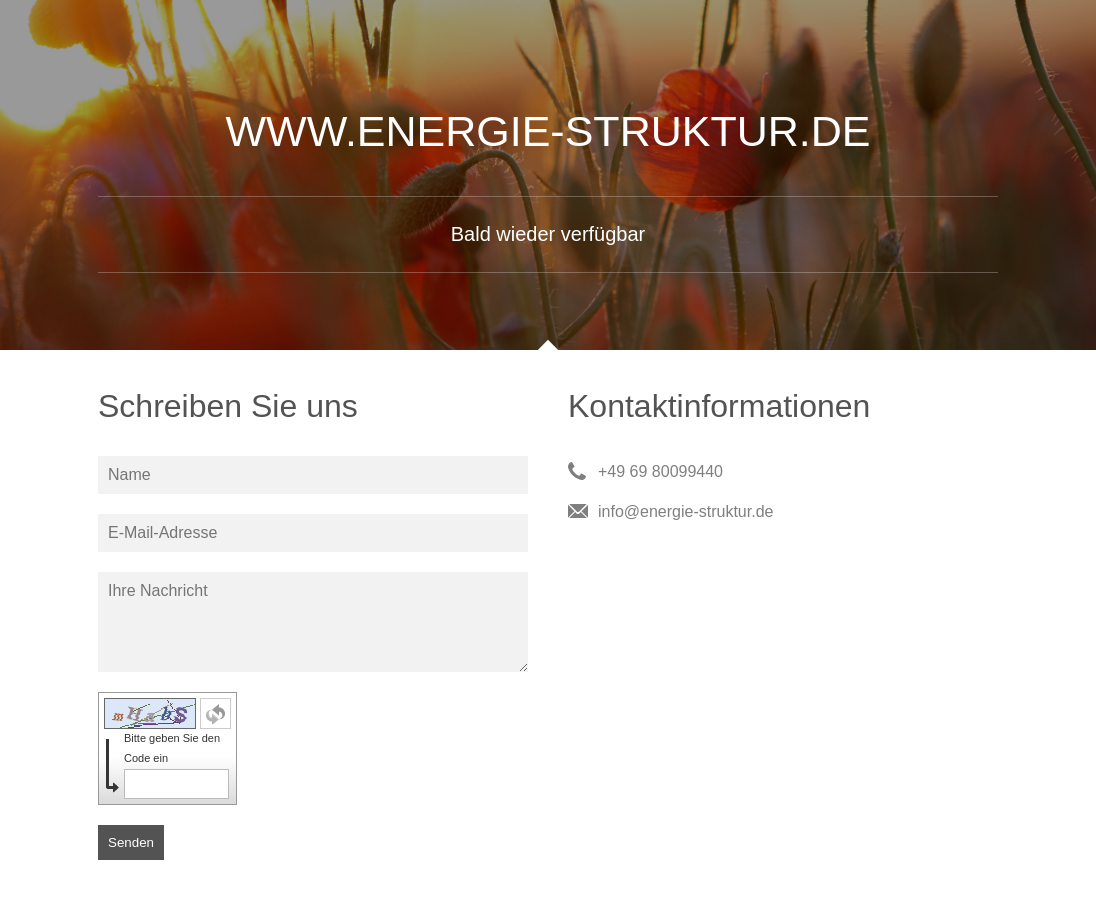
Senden (131, 842)
